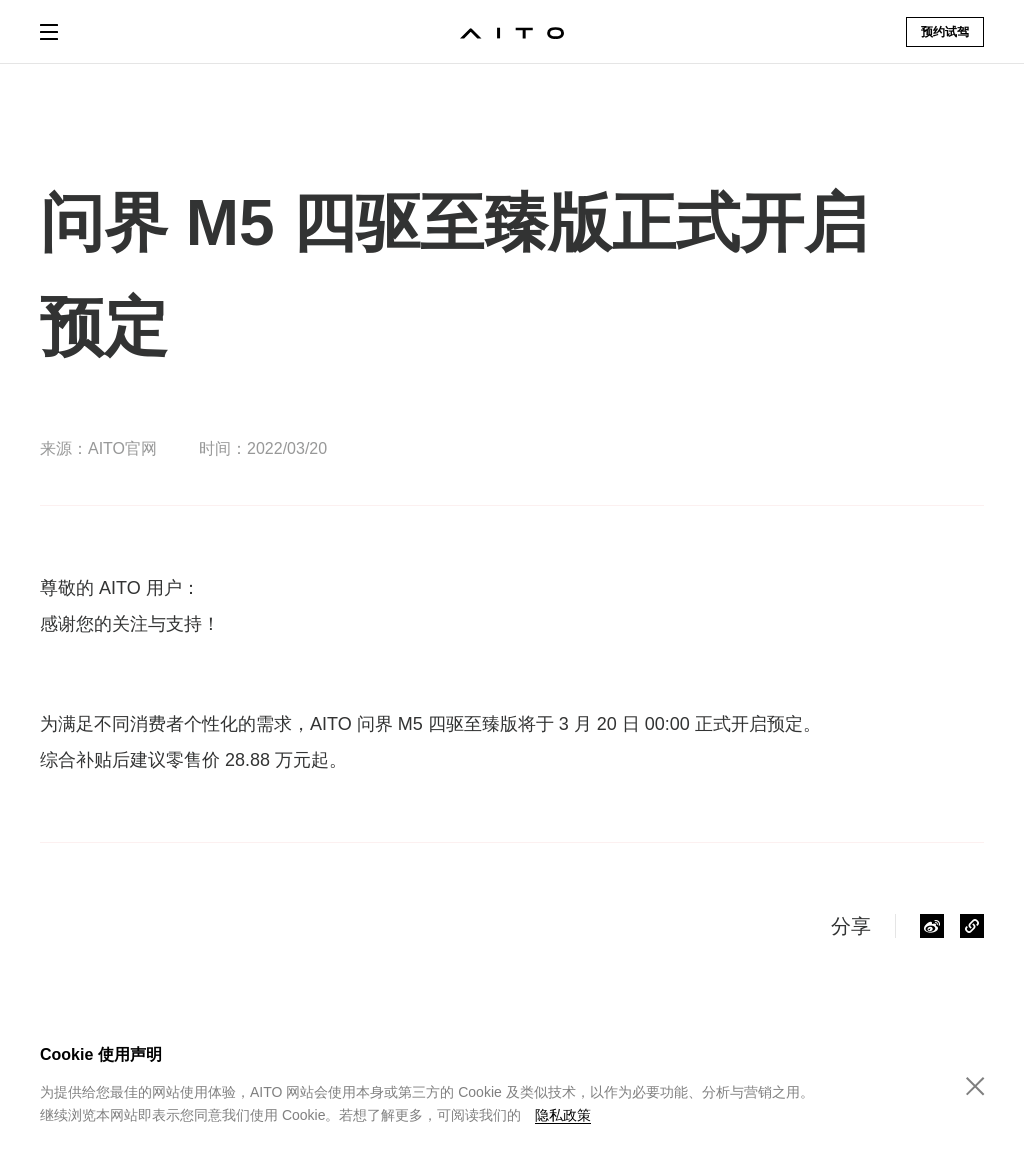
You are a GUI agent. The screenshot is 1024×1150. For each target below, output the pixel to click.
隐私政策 (563, 1115)
